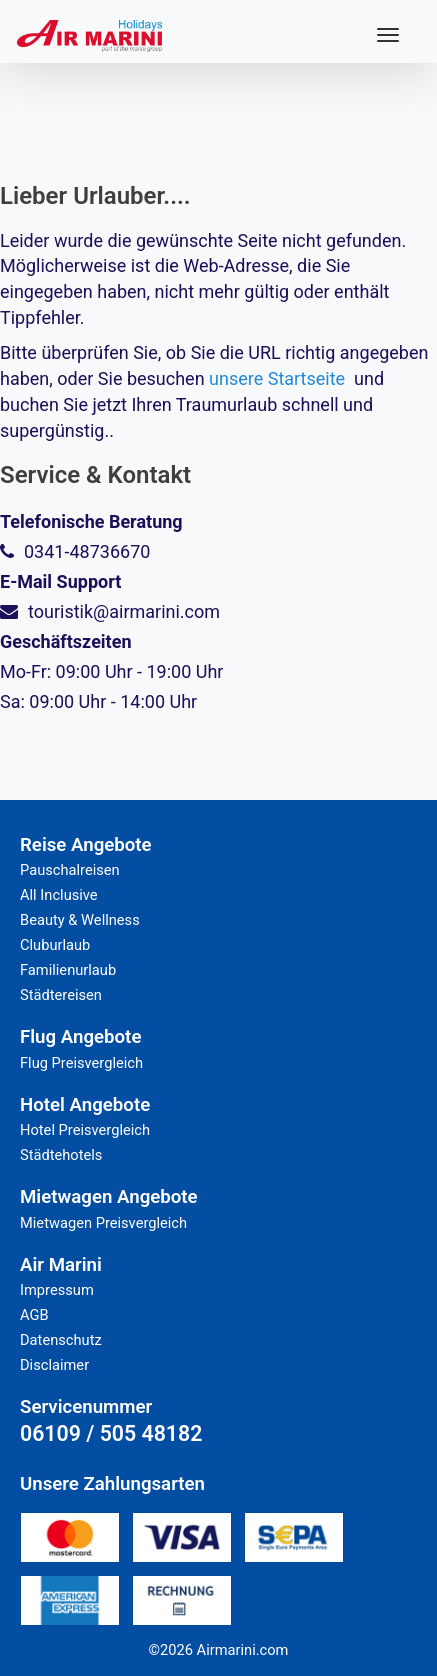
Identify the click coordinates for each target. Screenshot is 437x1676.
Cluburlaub (55, 945)
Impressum (57, 1290)
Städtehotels (61, 1155)
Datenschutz (61, 1340)
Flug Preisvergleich (81, 1063)
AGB (34, 1315)
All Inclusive (59, 895)
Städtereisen (61, 995)
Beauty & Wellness (80, 920)
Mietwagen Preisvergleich (103, 1223)
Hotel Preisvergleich (85, 1130)
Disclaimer (54, 1365)
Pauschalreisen (70, 870)
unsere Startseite (277, 378)
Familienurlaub (68, 970)
